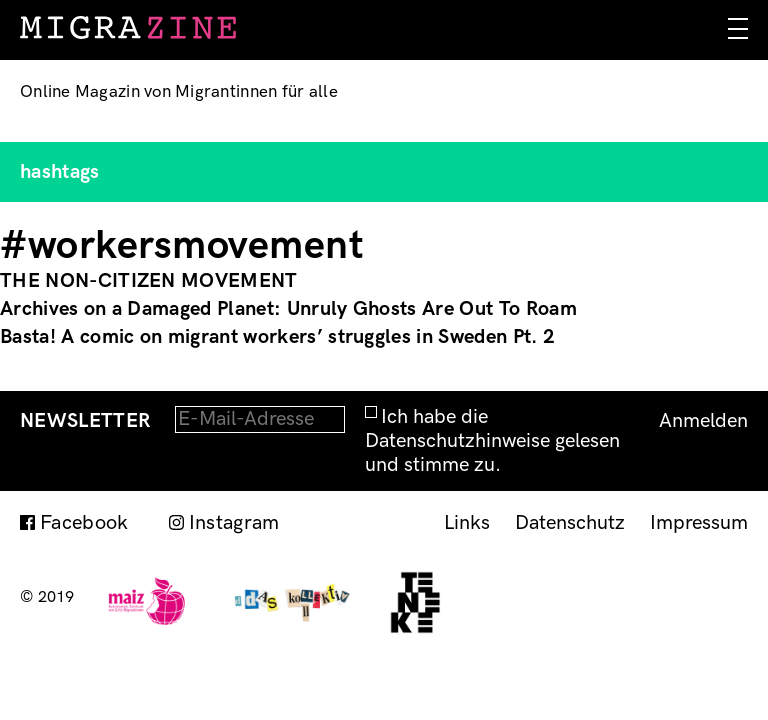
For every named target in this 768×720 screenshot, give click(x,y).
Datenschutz (570, 523)
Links (467, 523)
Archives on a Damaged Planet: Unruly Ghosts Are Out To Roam (288, 309)
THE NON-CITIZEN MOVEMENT (149, 281)
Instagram (234, 523)
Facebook (84, 523)
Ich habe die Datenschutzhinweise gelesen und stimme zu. (492, 441)
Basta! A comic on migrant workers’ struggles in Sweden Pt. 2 (277, 337)
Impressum (699, 523)
